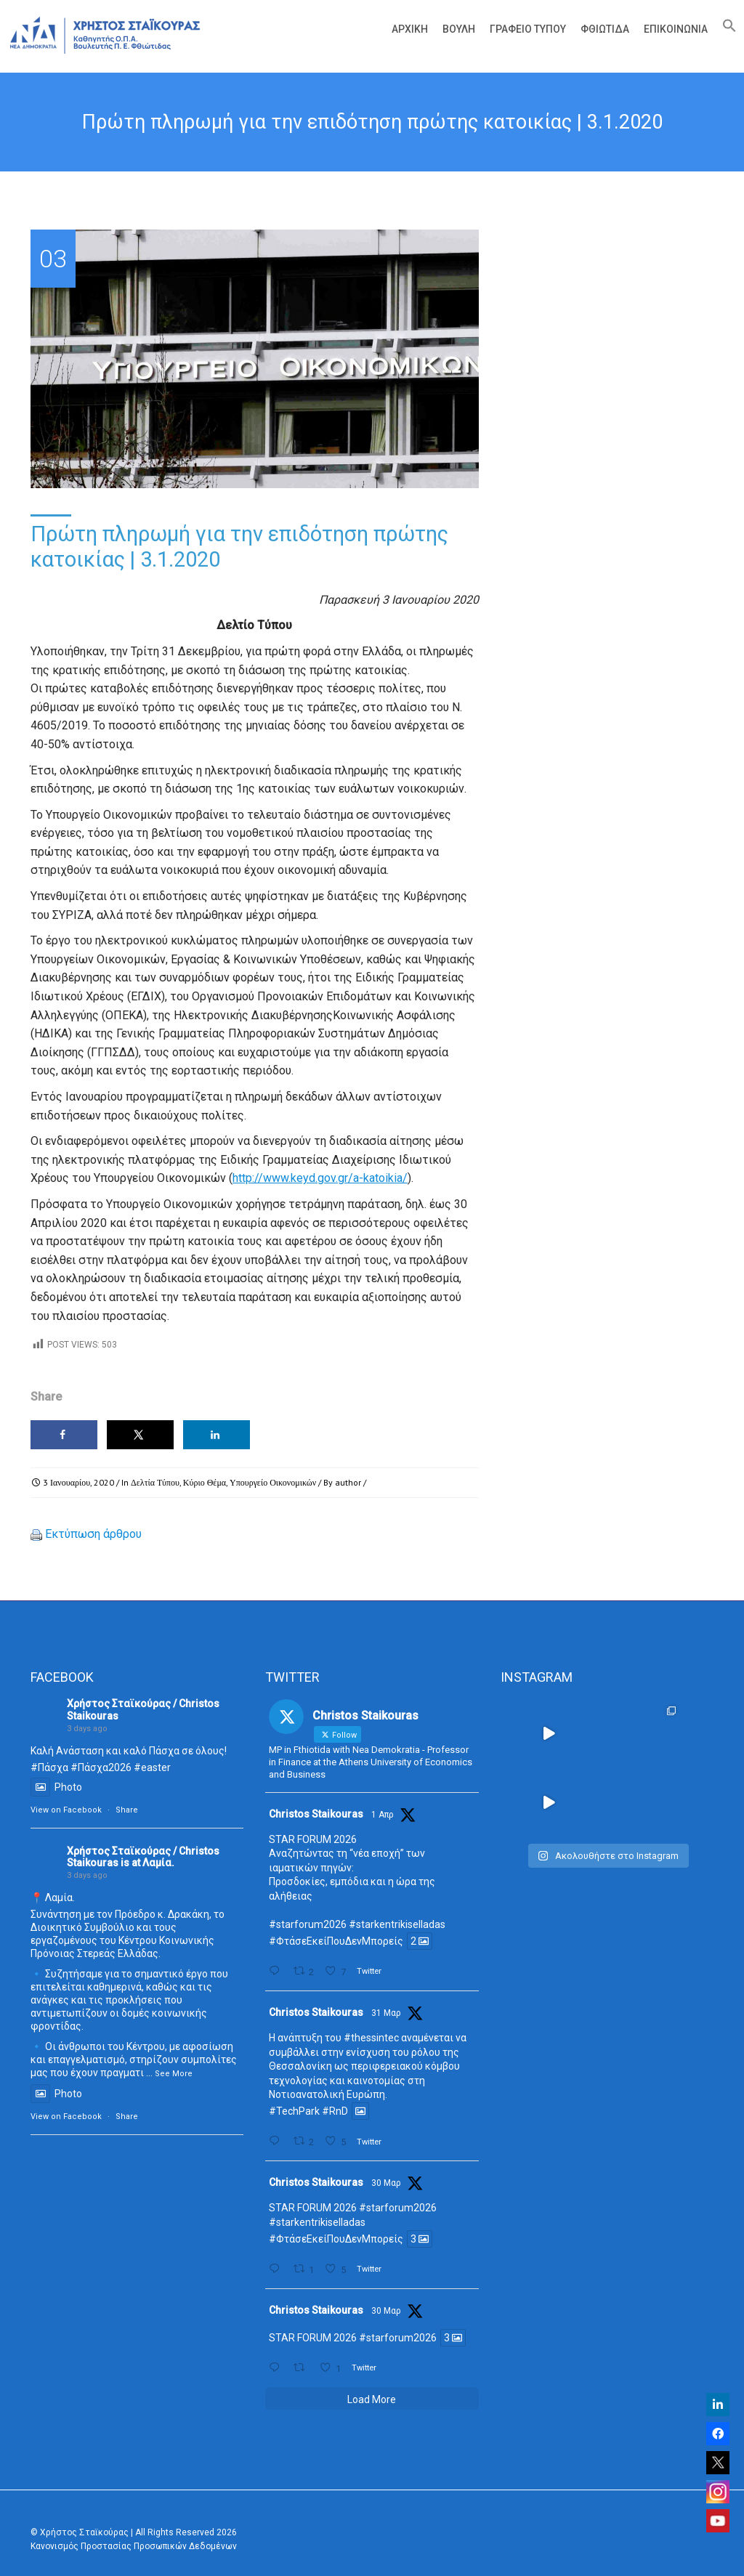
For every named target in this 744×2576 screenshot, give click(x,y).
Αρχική (410, 29)
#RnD (335, 2111)
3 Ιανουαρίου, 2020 (78, 1482)
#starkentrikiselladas (397, 1924)
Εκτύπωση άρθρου (93, 1534)
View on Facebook (66, 1810)
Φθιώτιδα (605, 29)
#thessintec (371, 2038)
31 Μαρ (386, 2013)
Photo (56, 1787)
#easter (152, 1767)
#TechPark (294, 2111)
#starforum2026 (308, 1924)
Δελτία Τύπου (155, 1482)
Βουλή (458, 29)
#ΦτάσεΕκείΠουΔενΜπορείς (336, 1941)
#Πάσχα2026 (101, 1767)
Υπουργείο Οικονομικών (273, 1482)
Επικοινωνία (676, 29)
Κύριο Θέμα (204, 1482)
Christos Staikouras (316, 1814)
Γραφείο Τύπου (528, 29)
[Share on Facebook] (64, 1434)
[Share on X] (140, 1434)
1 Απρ (382, 1815)
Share (127, 1810)
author (348, 1482)
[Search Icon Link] (726, 29)
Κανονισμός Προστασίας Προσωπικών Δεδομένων (134, 2546)
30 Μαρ (386, 2183)
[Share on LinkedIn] (216, 1434)
